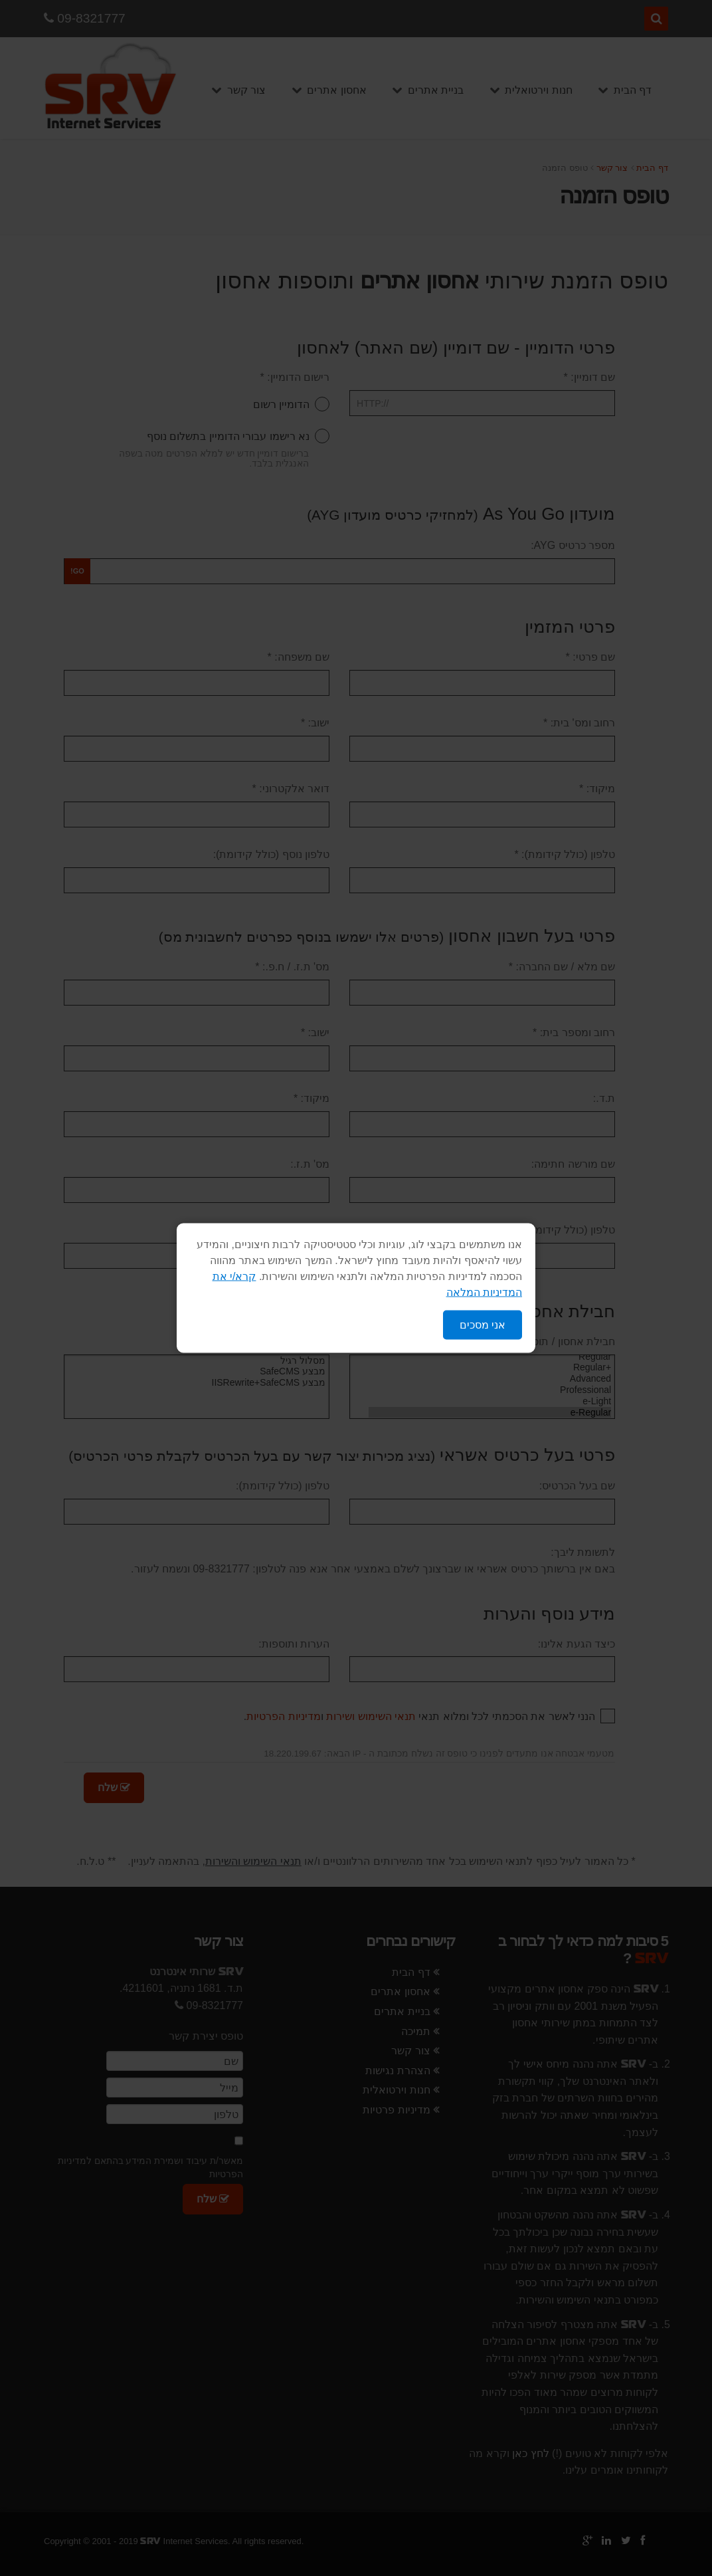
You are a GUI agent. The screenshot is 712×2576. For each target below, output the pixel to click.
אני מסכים (482, 1325)
